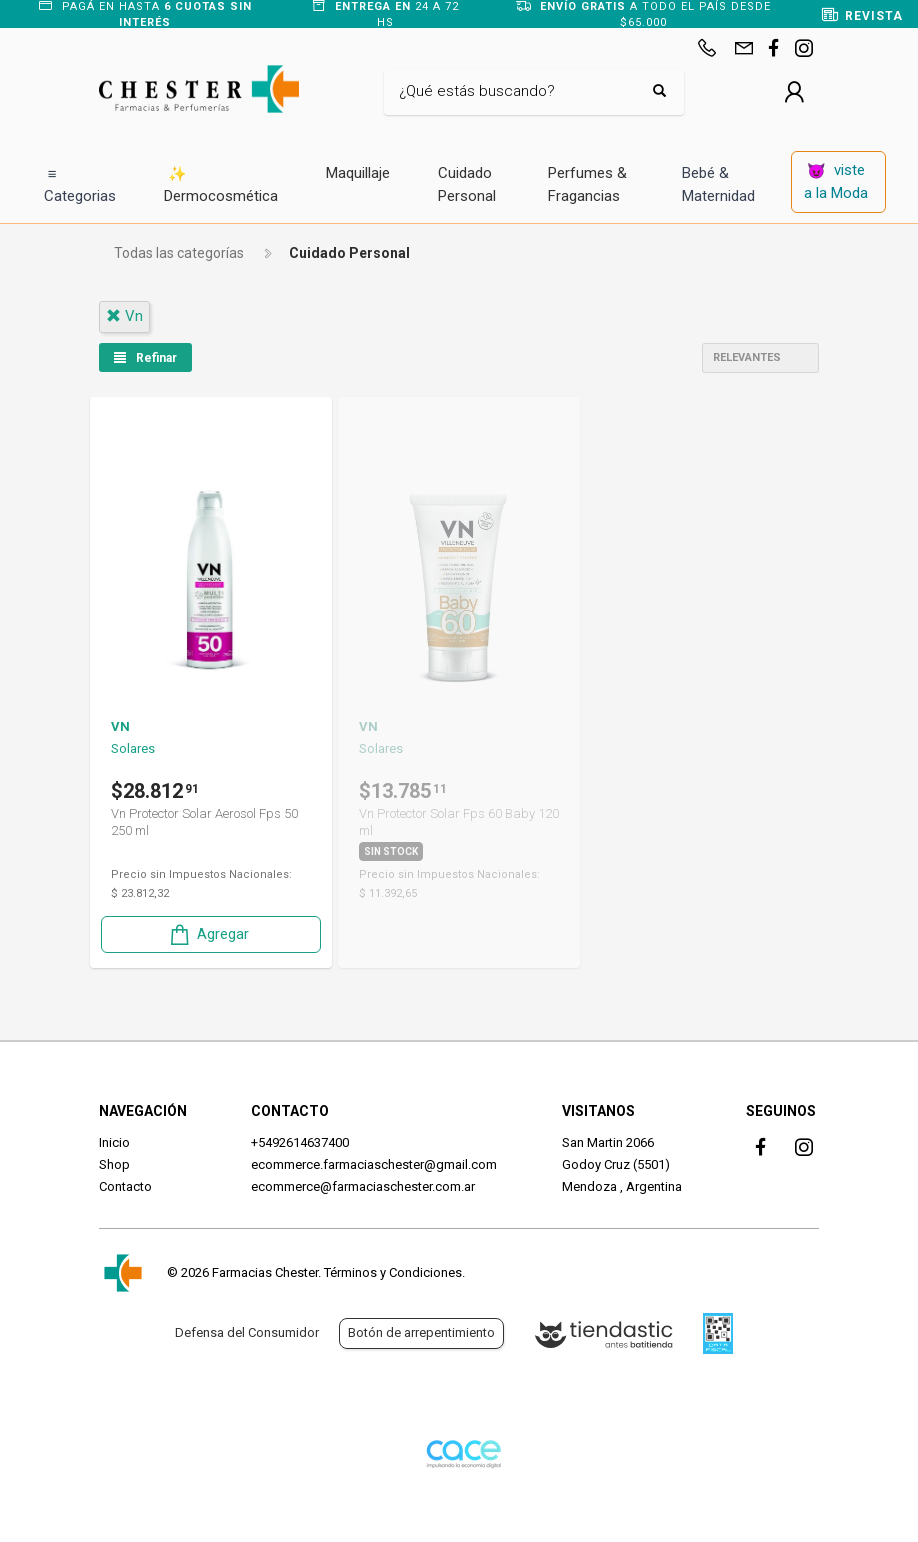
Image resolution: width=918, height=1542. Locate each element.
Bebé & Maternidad (718, 184)
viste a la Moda (836, 181)
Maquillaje (358, 173)
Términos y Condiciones (393, 1272)
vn (124, 316)
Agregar (208, 934)
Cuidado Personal (467, 184)
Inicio (114, 1142)
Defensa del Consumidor (247, 1332)
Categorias (80, 184)
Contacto (125, 1186)
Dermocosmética (221, 184)
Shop (114, 1164)
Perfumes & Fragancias (587, 184)
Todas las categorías (179, 253)
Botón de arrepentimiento (421, 1332)
